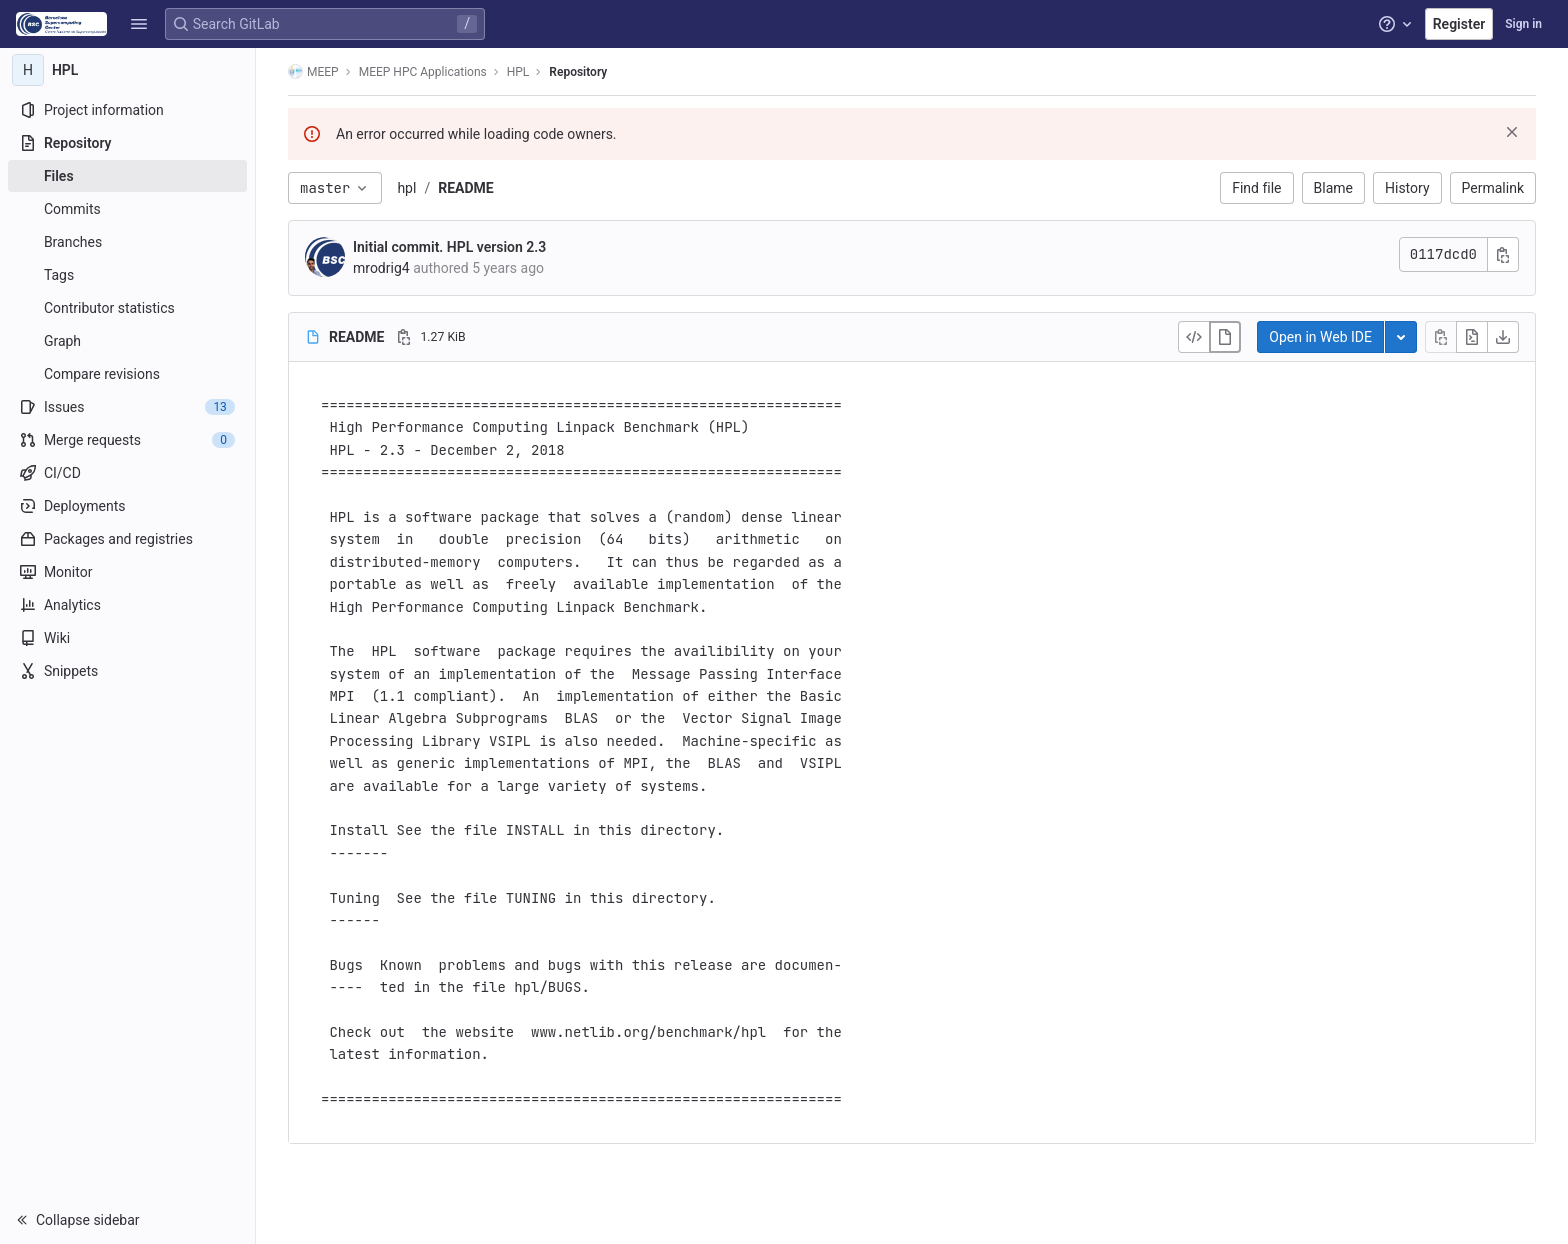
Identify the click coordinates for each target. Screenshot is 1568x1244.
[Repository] (127, 143)
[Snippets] (127, 671)
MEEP (313, 71)
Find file (1256, 188)
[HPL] (128, 70)
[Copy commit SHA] (1503, 254)
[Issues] (127, 407)
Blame (1333, 188)
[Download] (1503, 337)
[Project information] (127, 110)
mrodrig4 (381, 268)
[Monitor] (127, 572)
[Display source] (1194, 337)
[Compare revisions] (127, 374)
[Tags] (127, 275)
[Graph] (127, 341)
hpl (406, 188)
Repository (578, 72)
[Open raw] (1472, 337)
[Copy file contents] (1441, 337)
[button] (139, 24)
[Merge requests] (127, 440)
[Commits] (127, 209)
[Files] (127, 176)
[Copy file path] (404, 337)
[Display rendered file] (1225, 337)
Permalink (1493, 188)
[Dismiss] (1512, 132)
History (1407, 188)
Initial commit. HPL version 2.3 (449, 247)
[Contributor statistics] (127, 308)
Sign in (1523, 24)
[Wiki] (127, 638)
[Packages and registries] (127, 539)
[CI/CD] (127, 473)
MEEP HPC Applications (423, 72)
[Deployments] (127, 506)
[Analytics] (127, 605)
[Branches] (127, 242)
